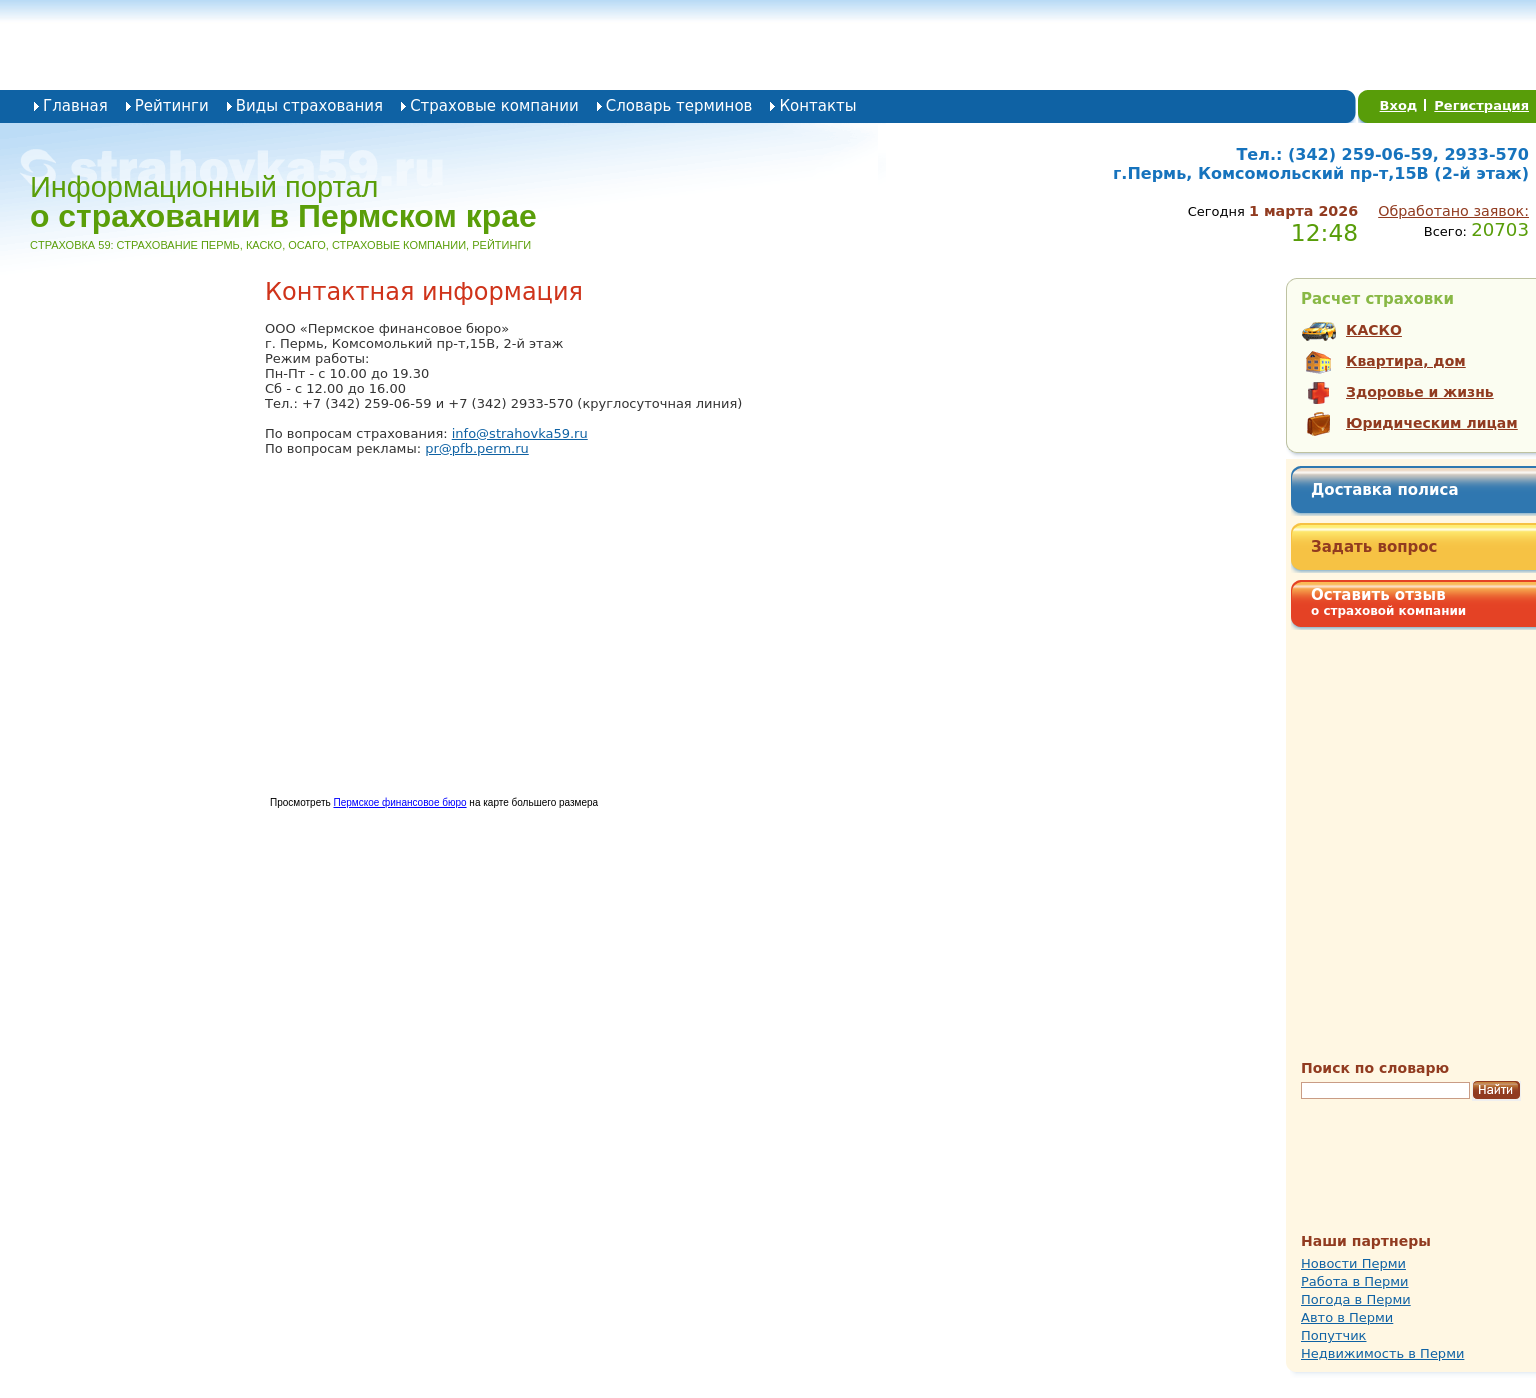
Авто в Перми (1347, 1317)
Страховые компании (494, 106)
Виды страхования (309, 106)
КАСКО (1374, 330)
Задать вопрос (1374, 547)
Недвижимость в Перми (1382, 1353)
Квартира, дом (1406, 361)
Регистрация (1481, 105)
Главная (75, 106)
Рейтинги (172, 106)
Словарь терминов (679, 106)
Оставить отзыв (1388, 602)
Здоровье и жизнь (1420, 392)
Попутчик (1333, 1335)
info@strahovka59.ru (520, 433)
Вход (1399, 105)
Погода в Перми (1356, 1299)
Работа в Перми (1355, 1281)
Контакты (817, 106)
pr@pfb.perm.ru (477, 448)
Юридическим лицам (1432, 423)
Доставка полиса (1385, 490)
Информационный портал (283, 202)
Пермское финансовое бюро (399, 802)
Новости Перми (1353, 1263)
